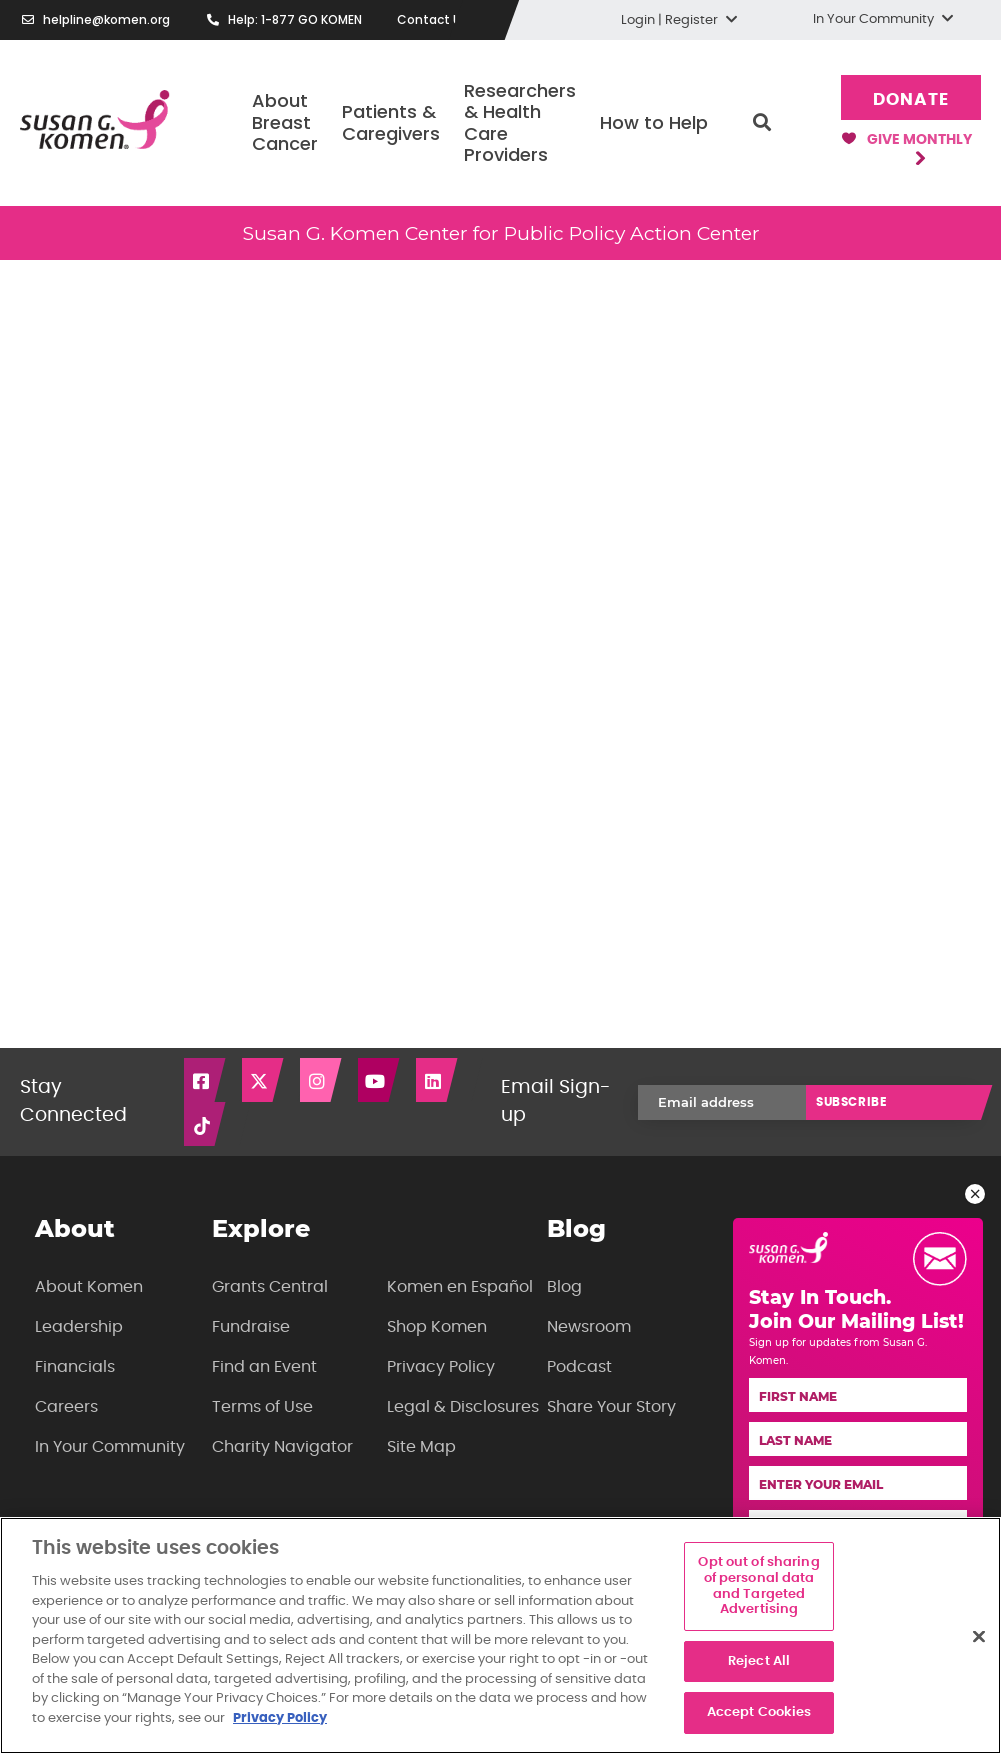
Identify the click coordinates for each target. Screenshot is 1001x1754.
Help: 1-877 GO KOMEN (295, 19)
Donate (910, 99)
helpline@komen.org (106, 19)
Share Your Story (611, 1407)
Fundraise (251, 1327)
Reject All (759, 1661)
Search (762, 123)
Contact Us (432, 19)
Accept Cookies (759, 1712)
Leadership (79, 1327)
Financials (75, 1367)
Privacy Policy (441, 1367)
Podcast (579, 1367)
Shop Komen (437, 1327)
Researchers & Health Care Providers (520, 123)
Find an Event (264, 1367)
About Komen (89, 1287)
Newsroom (589, 1327)
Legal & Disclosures (463, 1407)
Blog (564, 1287)
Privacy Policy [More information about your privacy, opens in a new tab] (280, 1718)
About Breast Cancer (285, 122)
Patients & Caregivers (391, 122)
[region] (500, 1635)
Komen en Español (460, 1287)
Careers (66, 1407)
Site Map (421, 1447)
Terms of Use (262, 1407)
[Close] (979, 1636)
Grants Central (270, 1287)
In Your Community (110, 1447)
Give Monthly (907, 148)
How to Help (654, 122)
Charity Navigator (282, 1447)
